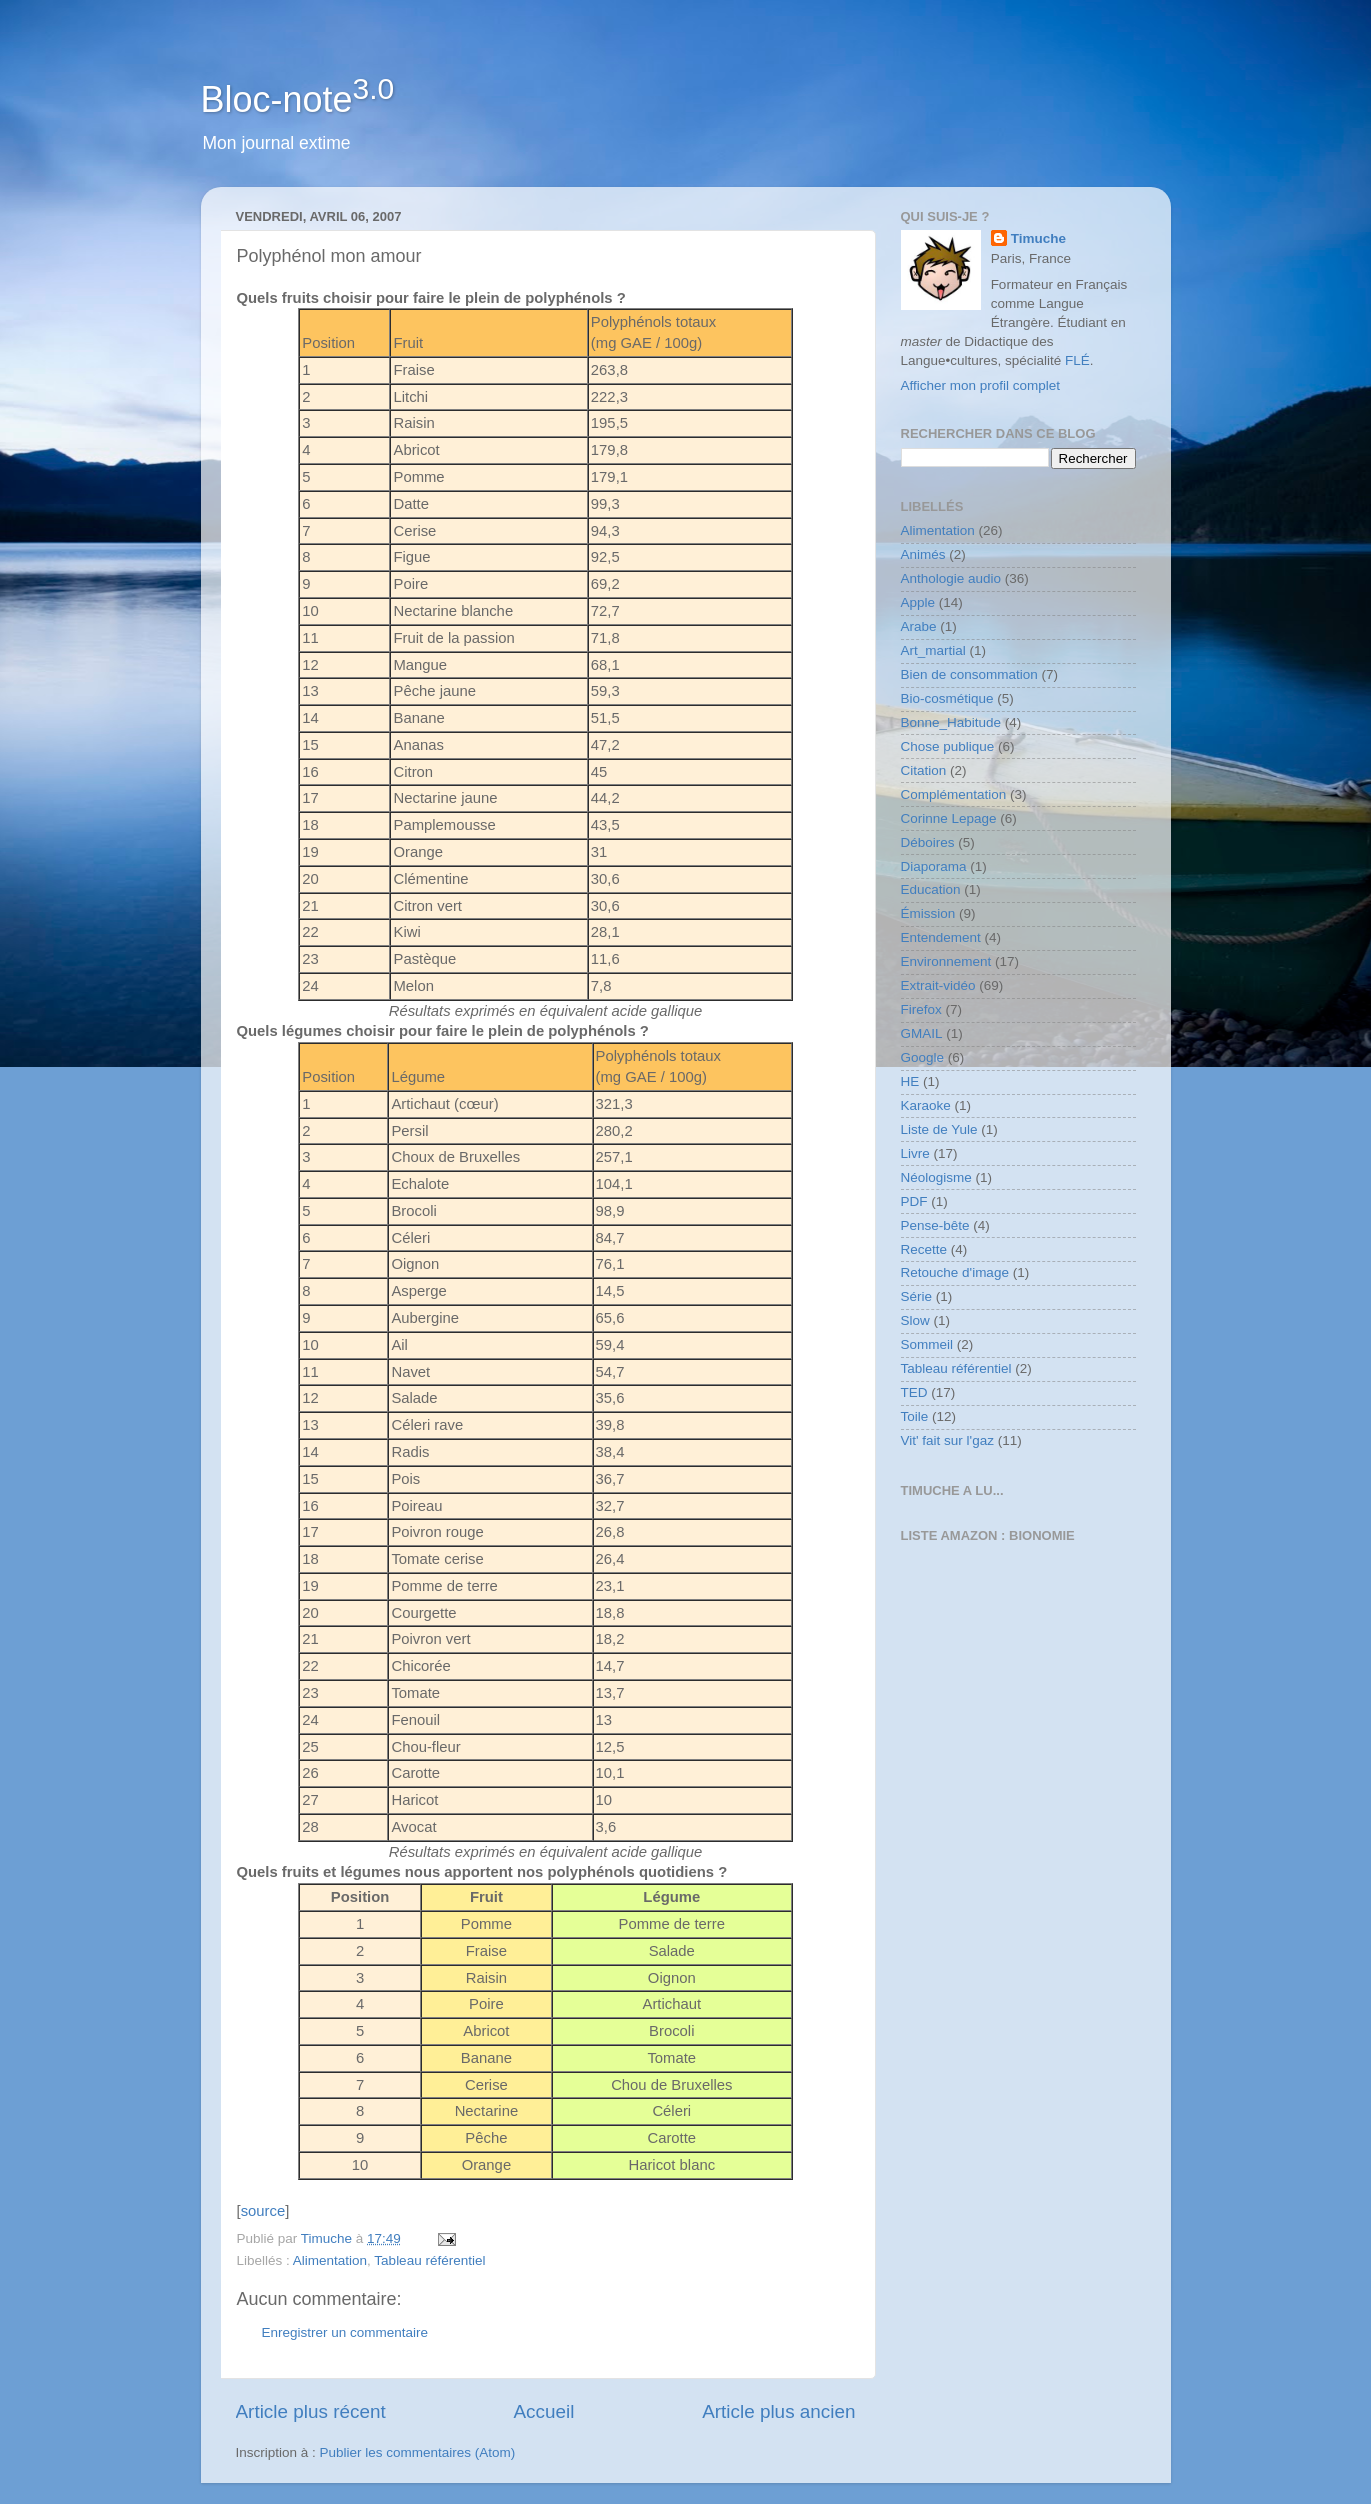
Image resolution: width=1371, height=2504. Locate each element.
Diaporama (934, 866)
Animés (923, 554)
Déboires (928, 842)
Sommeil (927, 1344)
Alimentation (330, 2260)
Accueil (543, 2411)
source (263, 2211)
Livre (915, 1153)
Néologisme (936, 1177)
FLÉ (1077, 360)
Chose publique (948, 746)
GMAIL (922, 1033)
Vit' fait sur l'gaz (947, 1440)
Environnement (946, 961)
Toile (915, 1416)
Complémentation (954, 794)
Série (917, 1296)
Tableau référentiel (429, 2260)
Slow (915, 1320)
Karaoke (926, 1105)
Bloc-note (298, 99)
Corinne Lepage (949, 818)
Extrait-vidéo (938, 985)
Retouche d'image (955, 1272)
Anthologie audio (951, 578)
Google (923, 1057)
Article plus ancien (778, 2411)
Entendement (941, 937)
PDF (914, 1201)
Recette (924, 1249)
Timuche (1038, 238)
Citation (924, 770)
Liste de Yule (939, 1129)
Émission (928, 913)
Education (931, 889)
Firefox (921, 1009)
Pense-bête (935, 1225)
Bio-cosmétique (947, 698)
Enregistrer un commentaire (345, 2332)
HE (910, 1081)
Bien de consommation (969, 674)
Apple (918, 602)
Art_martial (933, 650)
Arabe (919, 626)
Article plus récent (311, 2411)
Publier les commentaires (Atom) (418, 2452)
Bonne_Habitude (951, 722)
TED (914, 1392)
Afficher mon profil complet (981, 385)
